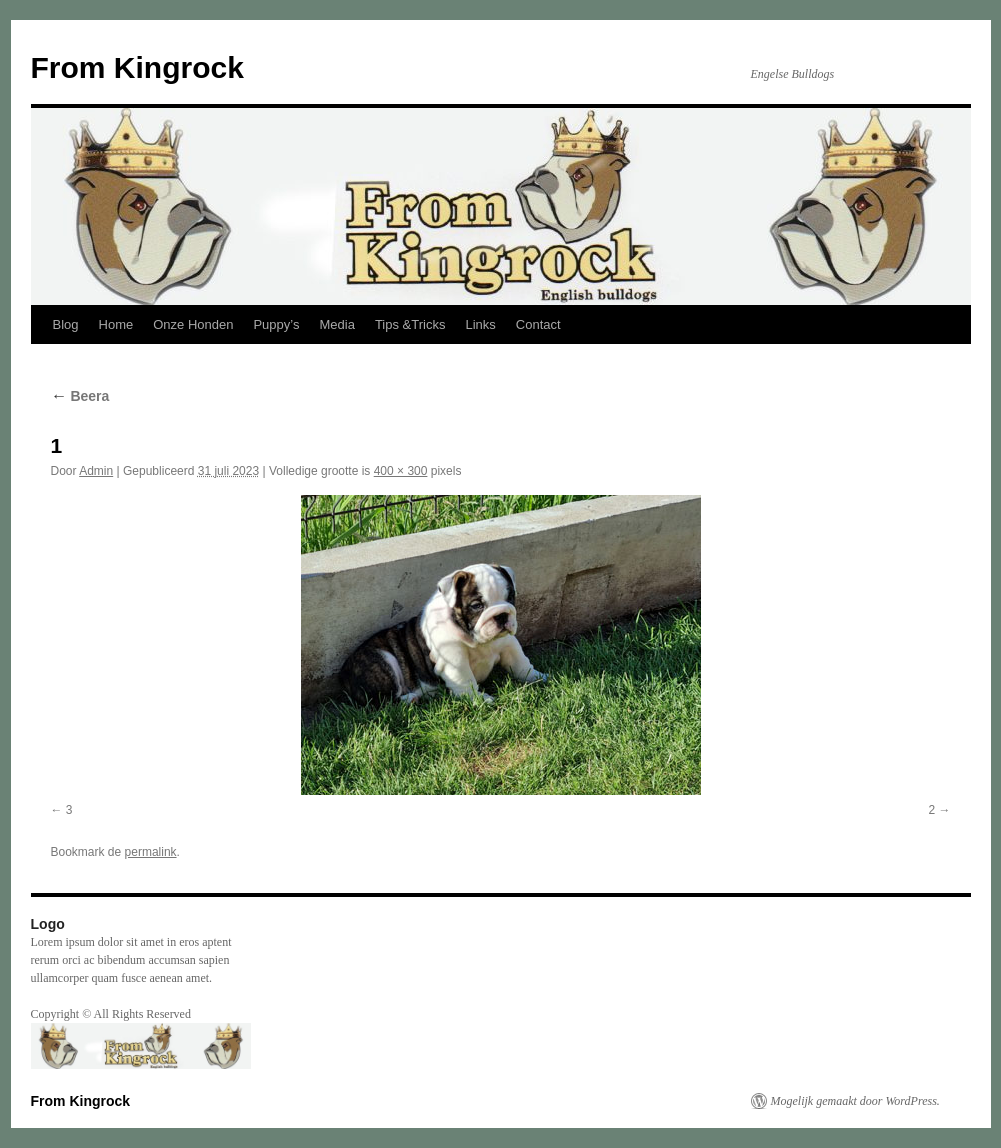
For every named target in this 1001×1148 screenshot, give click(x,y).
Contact (538, 324)
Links (480, 324)
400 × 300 (401, 471)
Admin (96, 471)
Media (336, 324)
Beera (80, 396)
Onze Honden (193, 324)
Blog (66, 324)
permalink (151, 852)
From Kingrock (137, 67)
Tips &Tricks (410, 324)
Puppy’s (276, 324)
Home (116, 324)
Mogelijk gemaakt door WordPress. (855, 1101)
